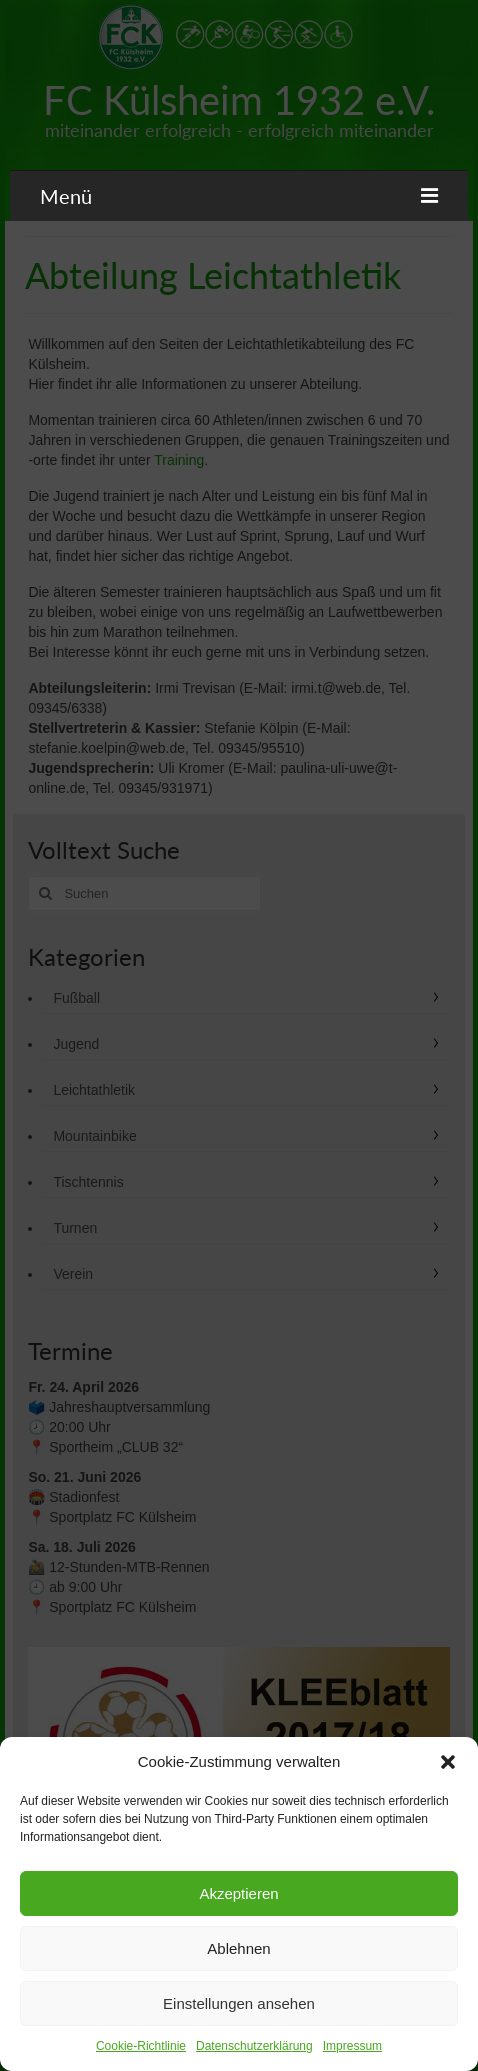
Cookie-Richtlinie (141, 2046)
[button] (448, 1762)
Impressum (352, 2046)
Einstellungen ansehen (239, 2003)
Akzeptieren (238, 1893)
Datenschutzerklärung (254, 2046)
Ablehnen (238, 1948)
